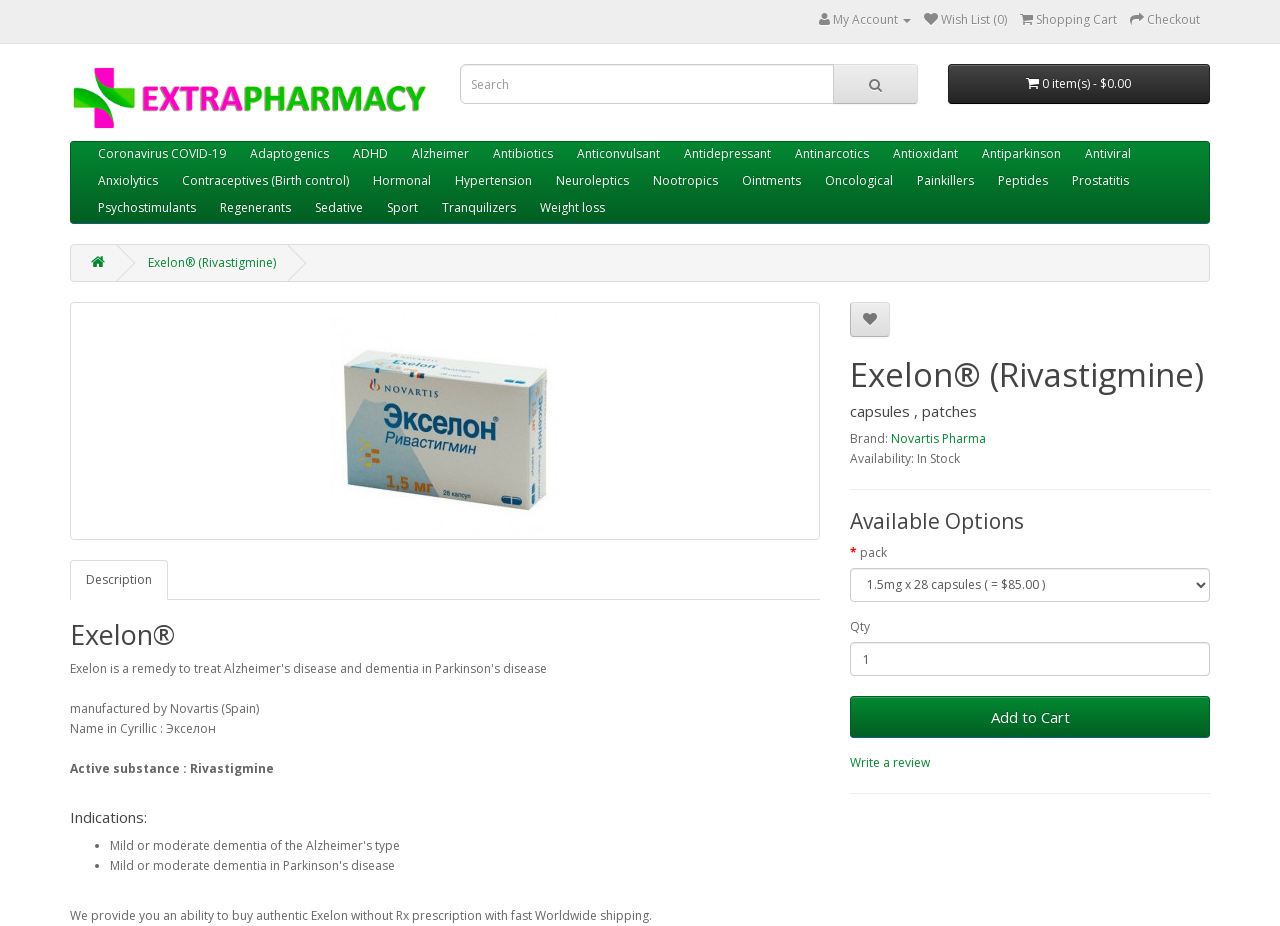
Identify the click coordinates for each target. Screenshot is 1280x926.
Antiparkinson (1021, 153)
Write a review (890, 762)
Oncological (859, 180)
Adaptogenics (289, 153)
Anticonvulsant (618, 153)
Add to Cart (1030, 717)
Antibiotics (523, 153)
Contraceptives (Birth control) (265, 180)
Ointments (771, 180)
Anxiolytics (128, 180)
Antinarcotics (832, 153)
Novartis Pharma (938, 438)
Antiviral (1108, 153)
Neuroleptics (592, 180)
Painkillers (945, 180)
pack (873, 552)
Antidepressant (727, 153)
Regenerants (255, 207)
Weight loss (572, 207)
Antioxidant (925, 153)
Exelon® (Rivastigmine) (212, 262)
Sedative (339, 207)
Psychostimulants (147, 207)
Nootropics (685, 180)
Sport (402, 207)
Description (119, 579)
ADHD (370, 153)
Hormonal (402, 180)
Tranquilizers (479, 207)
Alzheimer (440, 153)
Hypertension (493, 180)
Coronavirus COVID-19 (162, 153)
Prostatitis (1100, 180)
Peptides (1023, 180)
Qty (860, 626)
